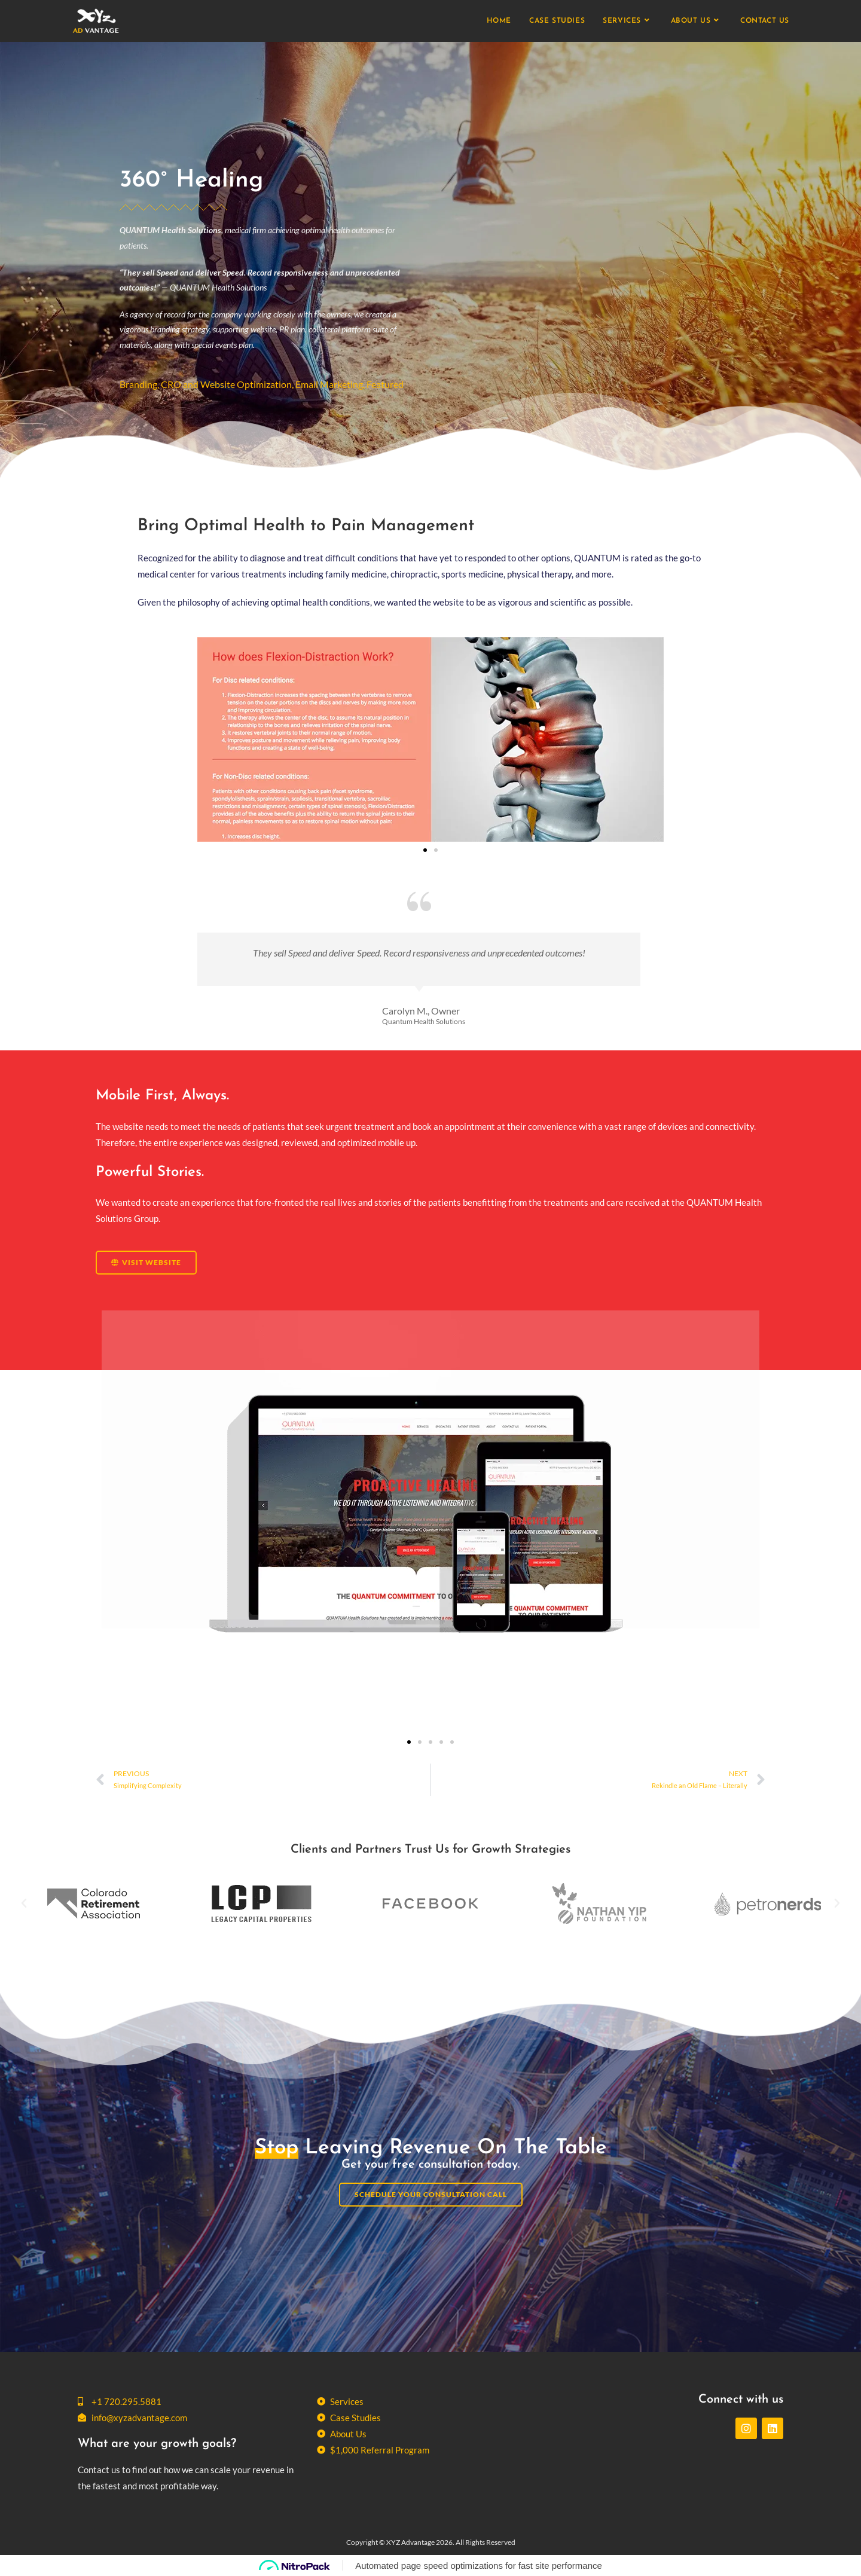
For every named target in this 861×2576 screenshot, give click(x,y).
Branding (138, 384)
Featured (385, 384)
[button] (425, 850)
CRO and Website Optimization (226, 384)
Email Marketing (329, 384)
